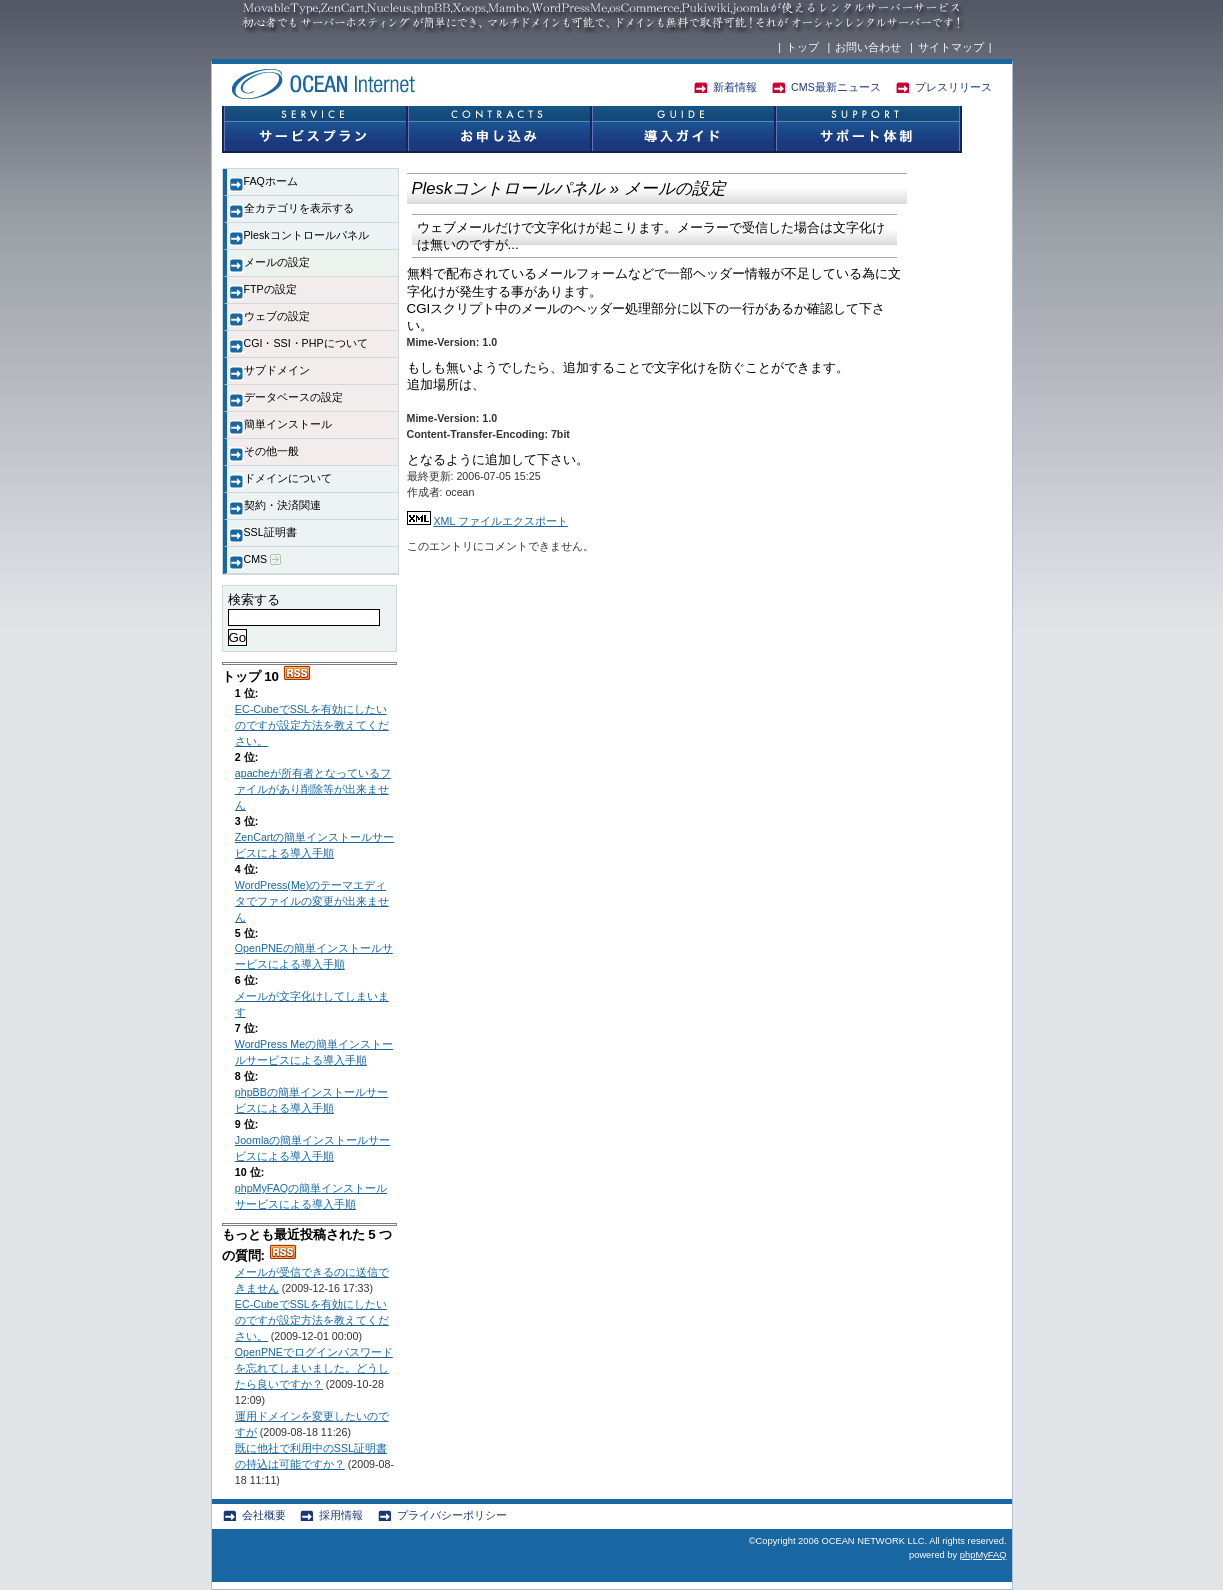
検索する (254, 599)
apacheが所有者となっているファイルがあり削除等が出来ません (313, 789)
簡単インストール (288, 424)
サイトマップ (951, 47)
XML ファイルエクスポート (500, 521)
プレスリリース (953, 87)
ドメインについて (288, 478)
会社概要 (264, 1515)
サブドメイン (277, 370)
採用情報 (341, 1515)
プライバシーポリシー (452, 1515)
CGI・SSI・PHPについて (306, 343)
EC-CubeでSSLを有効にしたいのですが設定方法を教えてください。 (312, 725)
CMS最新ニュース (836, 87)
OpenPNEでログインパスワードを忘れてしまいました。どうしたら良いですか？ (314, 1368)
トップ (802, 47)
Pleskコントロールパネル (306, 235)
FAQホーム (271, 181)
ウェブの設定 (277, 316)
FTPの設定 (270, 289)
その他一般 (271, 451)
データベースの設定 (293, 397)
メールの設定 (277, 262)
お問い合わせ (868, 47)
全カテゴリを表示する (299, 208)
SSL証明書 (270, 532)
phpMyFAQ (983, 1555)
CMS (263, 559)
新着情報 (735, 87)
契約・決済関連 (282, 505)
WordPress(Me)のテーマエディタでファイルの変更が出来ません (312, 901)
